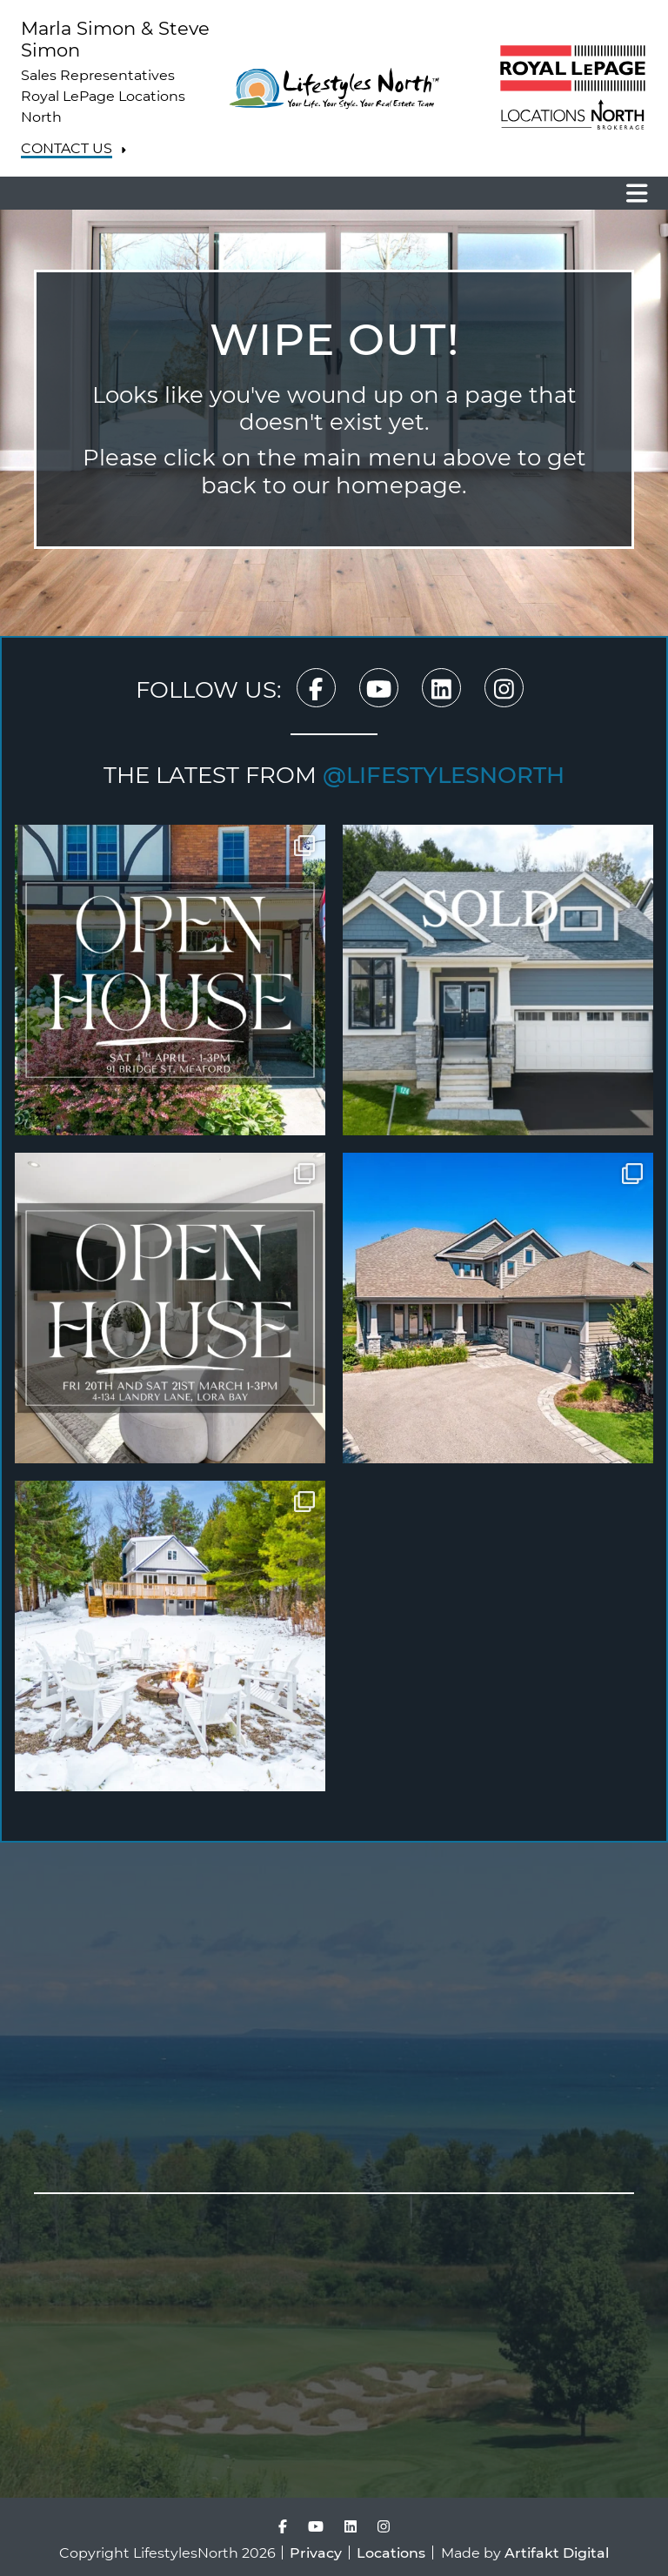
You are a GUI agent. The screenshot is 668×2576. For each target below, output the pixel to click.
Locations (391, 2552)
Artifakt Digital (556, 2552)
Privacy (316, 2552)
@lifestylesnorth (443, 774)
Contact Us (66, 148)
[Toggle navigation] (630, 193)
